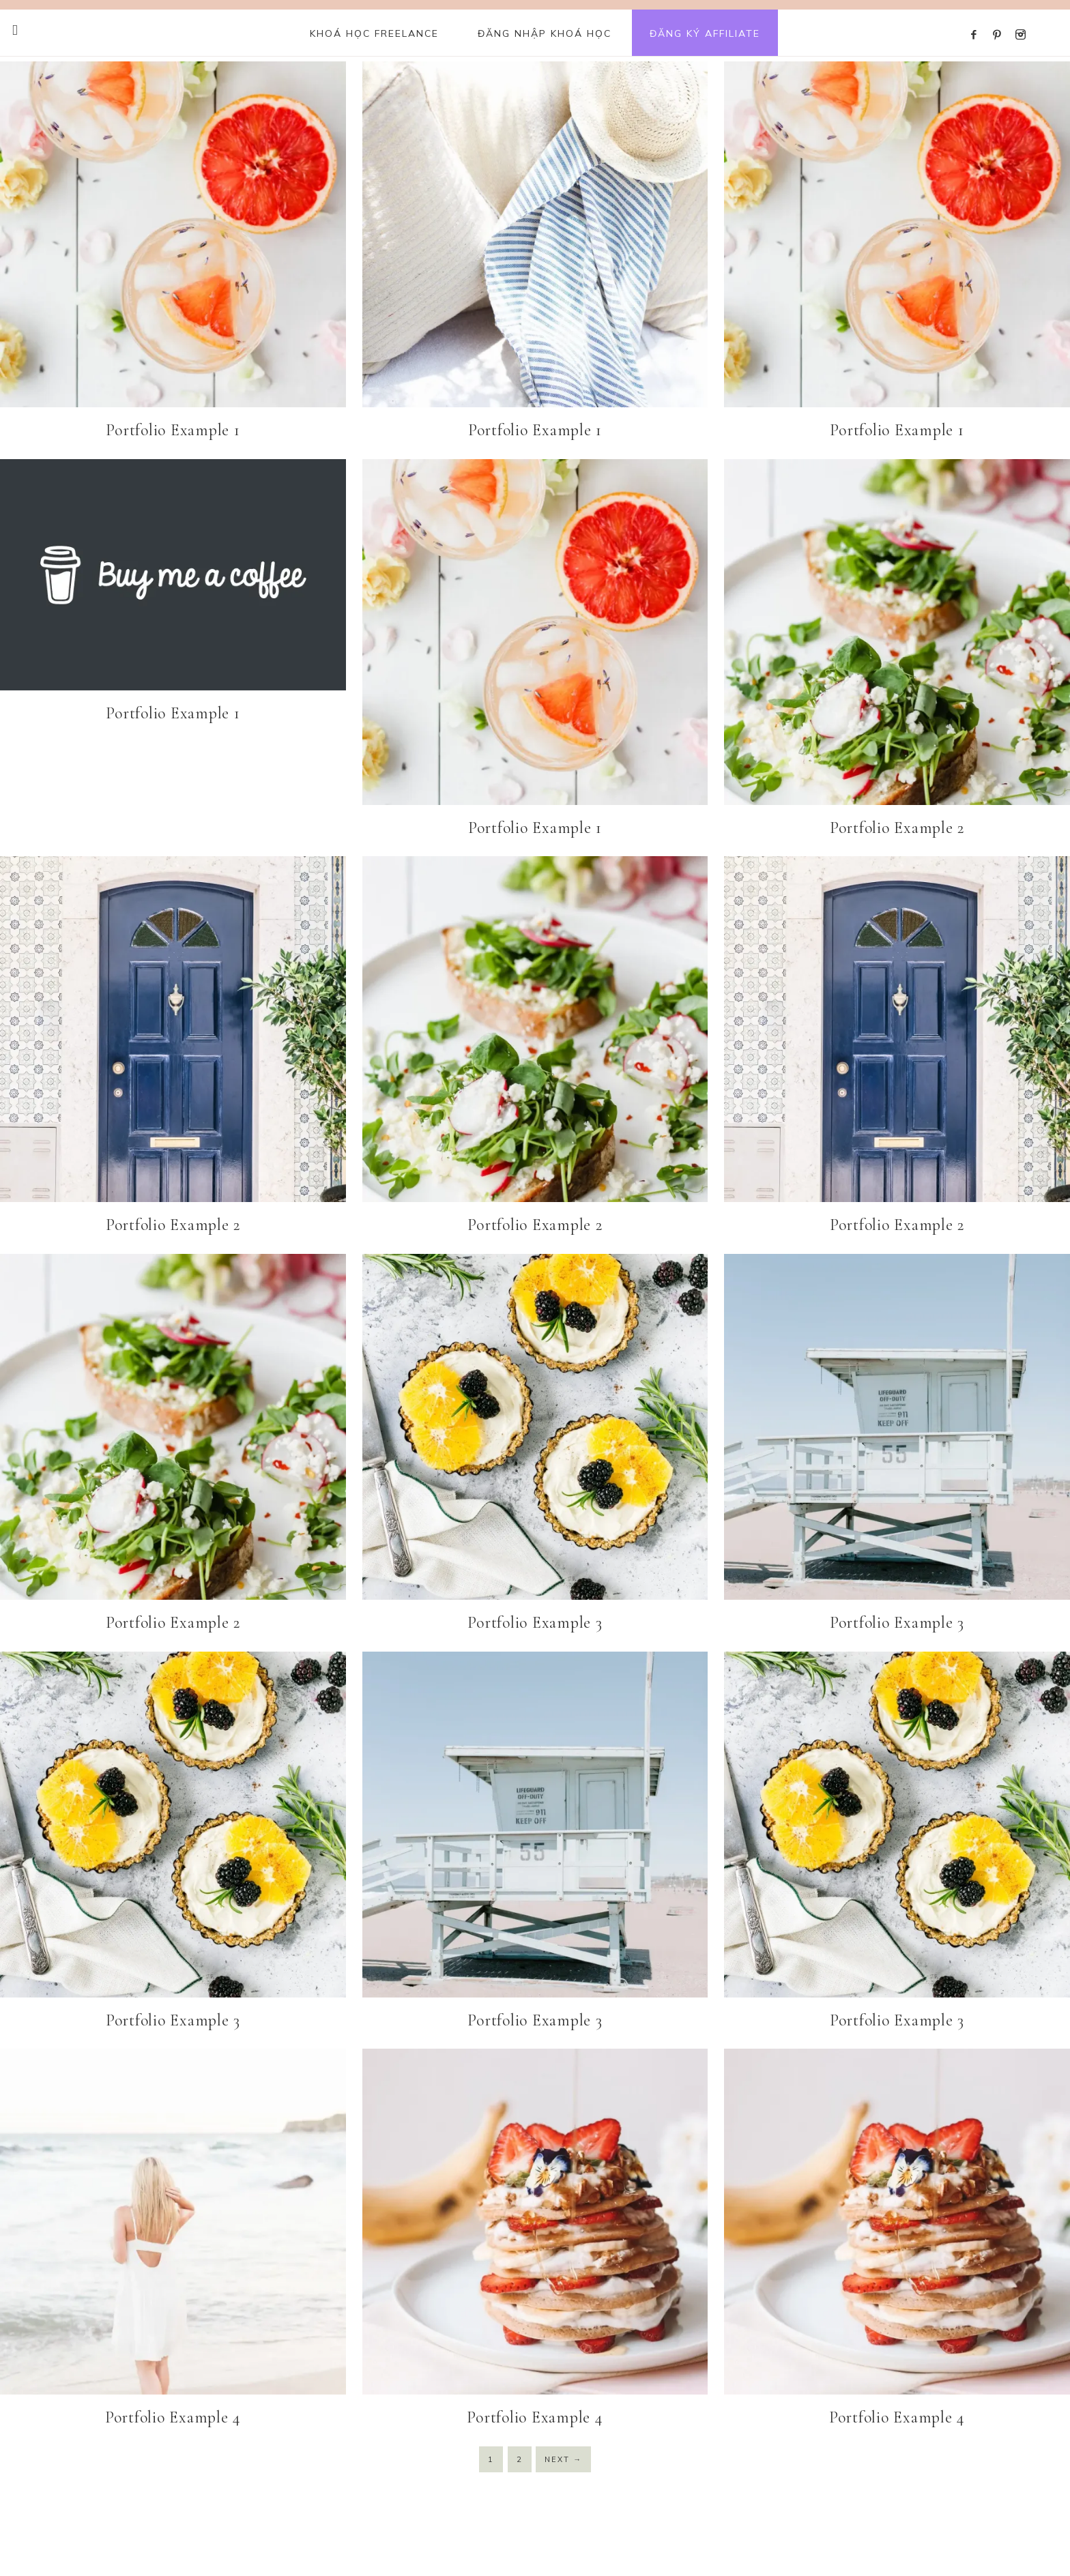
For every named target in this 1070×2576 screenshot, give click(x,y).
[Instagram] (1023, 18)
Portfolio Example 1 (173, 430)
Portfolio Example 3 (534, 1623)
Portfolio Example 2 (897, 828)
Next (563, 2459)
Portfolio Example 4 (173, 2417)
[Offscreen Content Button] (15, 30)
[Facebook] (977, 18)
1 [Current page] (491, 2459)
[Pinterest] (1000, 18)
